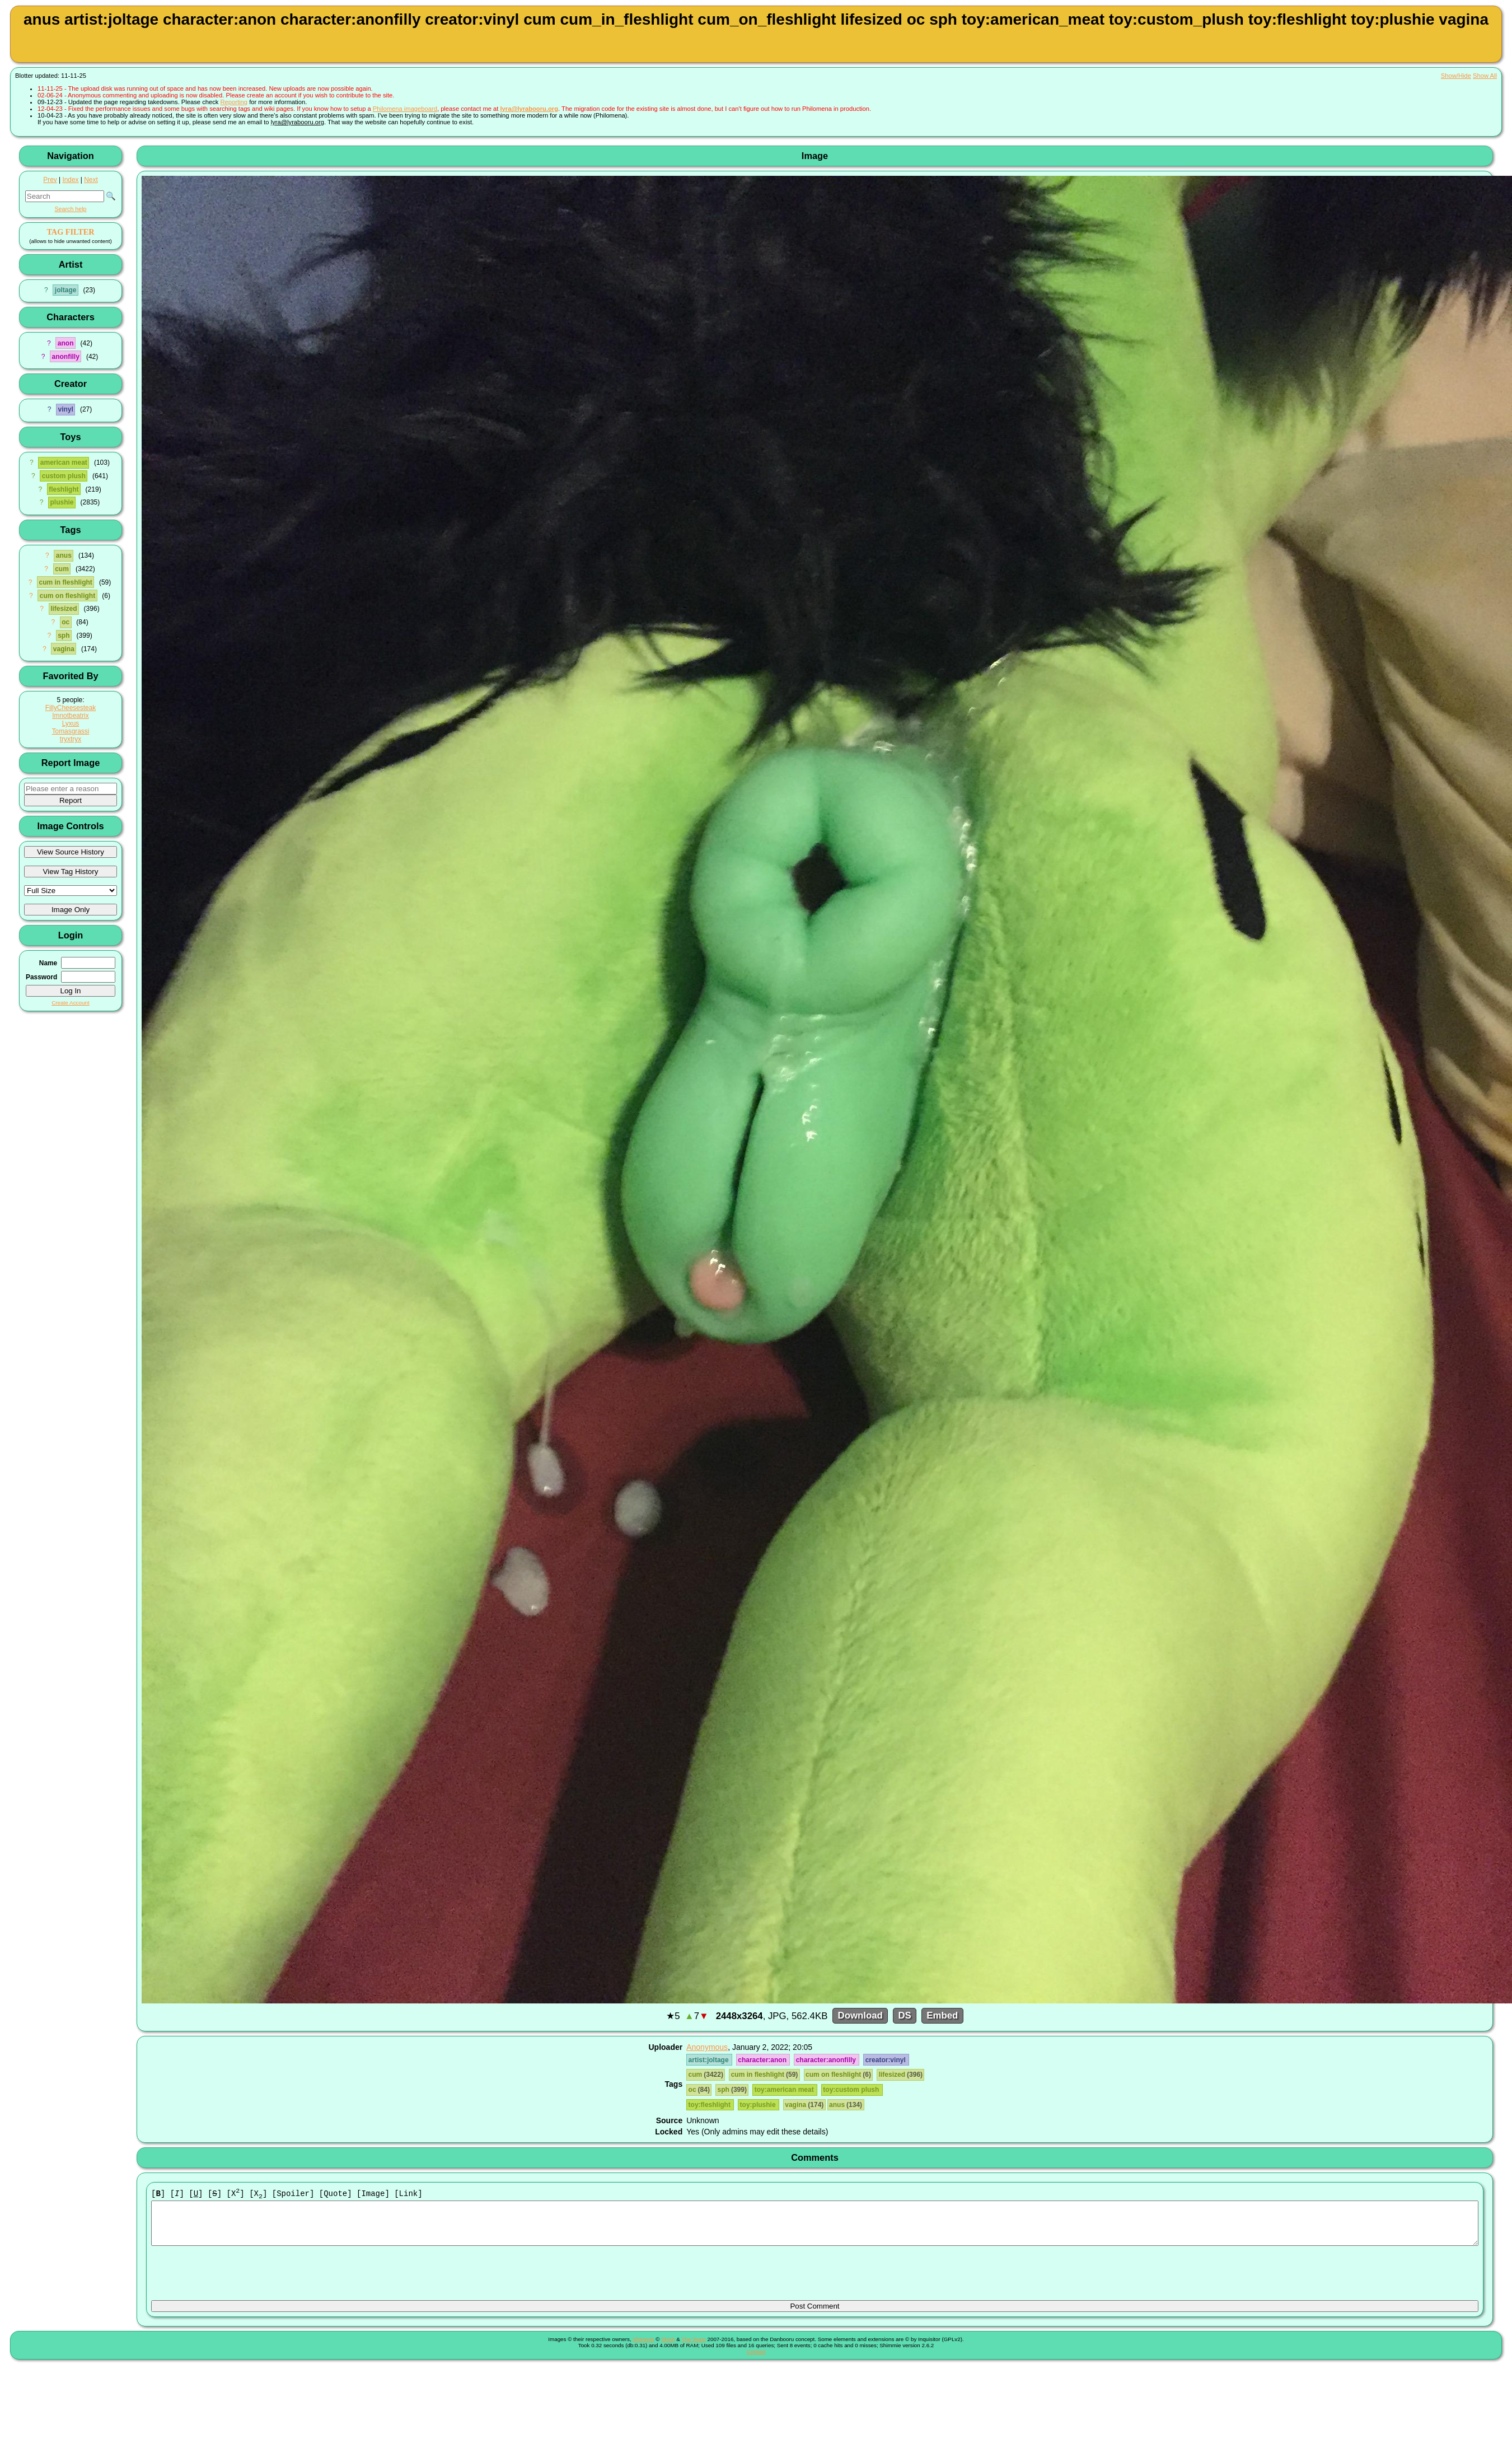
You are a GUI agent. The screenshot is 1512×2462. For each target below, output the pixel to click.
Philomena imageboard (405, 108)
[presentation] (236, 2278)
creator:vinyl (886, 2060)
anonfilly (65, 357)
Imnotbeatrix (70, 716)
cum (62, 569)
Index (70, 180)
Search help (70, 208)
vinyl (65, 409)
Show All (1485, 75)
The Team (693, 2348)
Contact (756, 2360)
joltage (66, 290)
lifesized (63, 609)
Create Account (71, 1002)
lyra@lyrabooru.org (529, 108)
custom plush (64, 476)
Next (90, 180)
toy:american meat (785, 2090)
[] (158, 2194)
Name (48, 963)
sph (63, 635)
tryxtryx (70, 739)
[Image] (373, 2194)
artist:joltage (710, 2060)
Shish (668, 2348)
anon (66, 343)
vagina (63, 649)
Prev (50, 180)
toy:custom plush (852, 2090)
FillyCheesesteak (70, 708)
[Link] (408, 2194)
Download (860, 2016)
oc (65, 622)
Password (41, 977)
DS (904, 2016)
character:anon (763, 2060)
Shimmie (643, 2348)
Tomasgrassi (71, 731)
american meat (63, 462)
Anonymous (707, 2047)
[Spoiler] (293, 2194)
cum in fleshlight (65, 582)
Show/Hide (1456, 75)
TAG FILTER (70, 231)
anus (64, 555)
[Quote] (335, 2194)
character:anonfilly (827, 2060)
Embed (942, 2016)
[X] (236, 2194)
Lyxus (70, 723)
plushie (61, 502)
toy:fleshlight (710, 2105)
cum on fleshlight (67, 596)
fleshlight (63, 489)
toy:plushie (759, 2105)
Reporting (234, 102)
